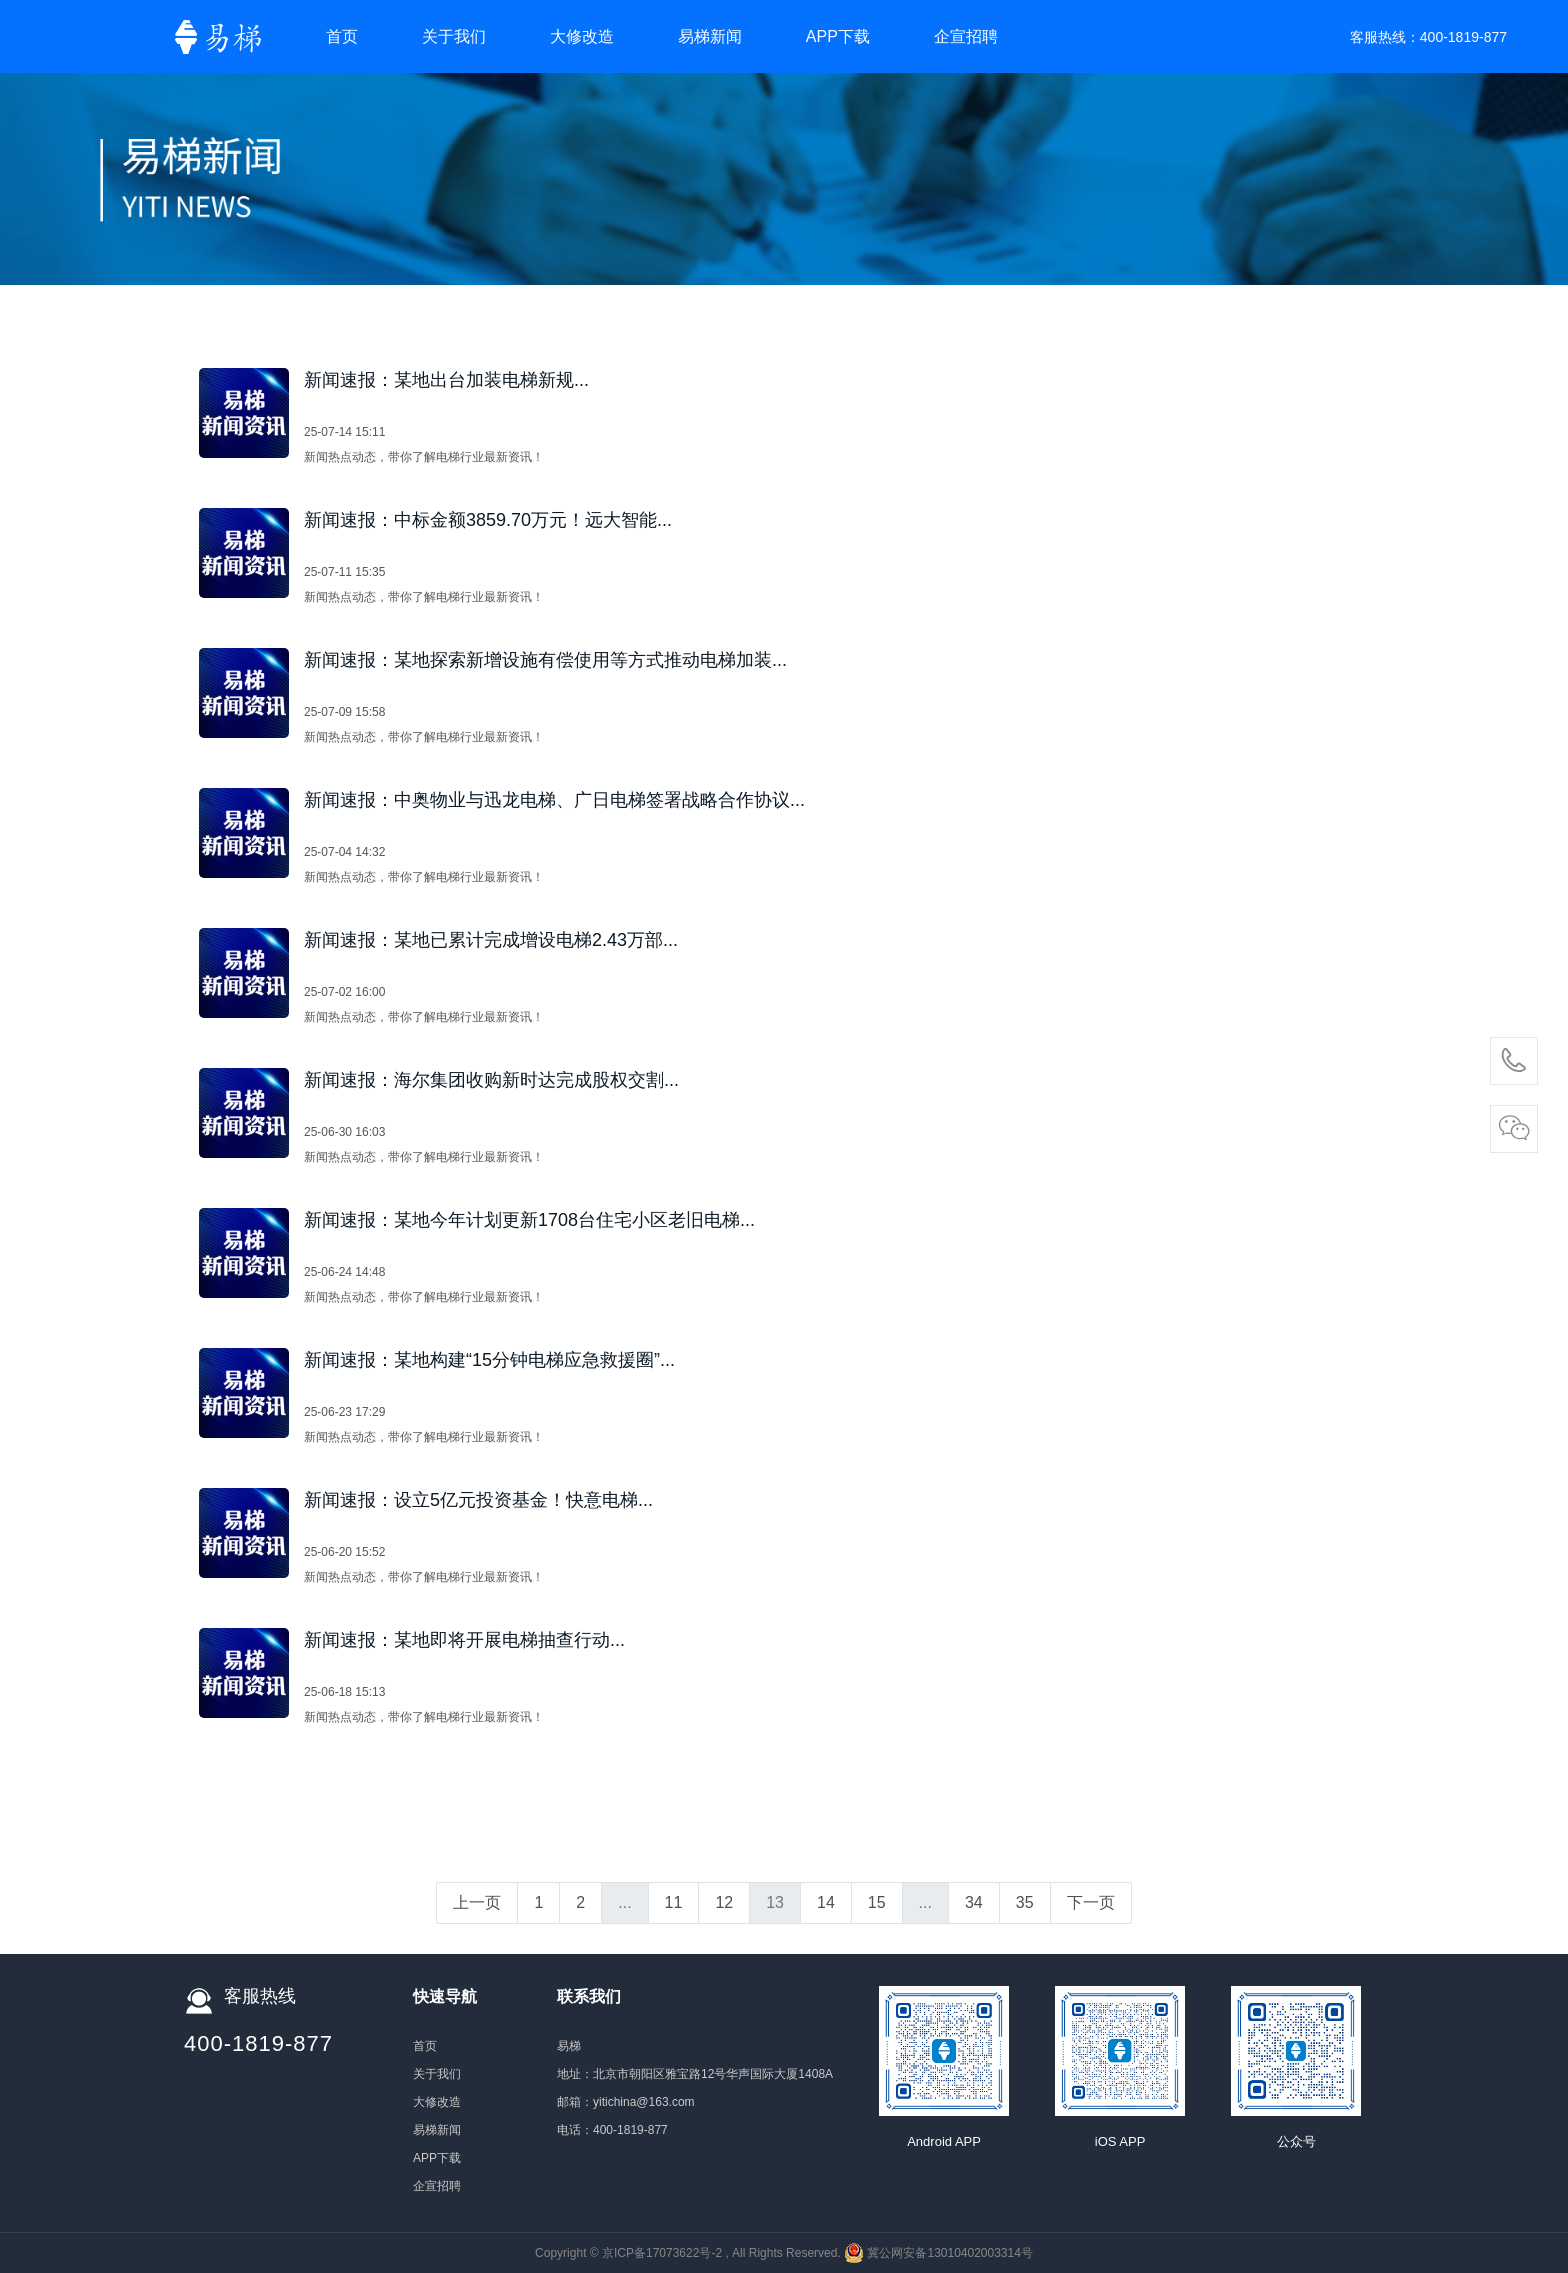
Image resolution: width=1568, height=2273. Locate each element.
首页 (342, 36)
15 (877, 1902)
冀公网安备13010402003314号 (949, 2253)
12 (724, 1902)
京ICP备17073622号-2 (662, 2253)
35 (1025, 1902)
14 (826, 1902)
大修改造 (582, 36)
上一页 (477, 1902)
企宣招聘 (966, 36)
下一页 (1091, 1902)
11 (674, 1902)
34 (974, 1902)
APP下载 (838, 36)
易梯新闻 (710, 36)
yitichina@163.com (644, 2102)
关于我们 (454, 36)
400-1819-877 (1463, 37)
